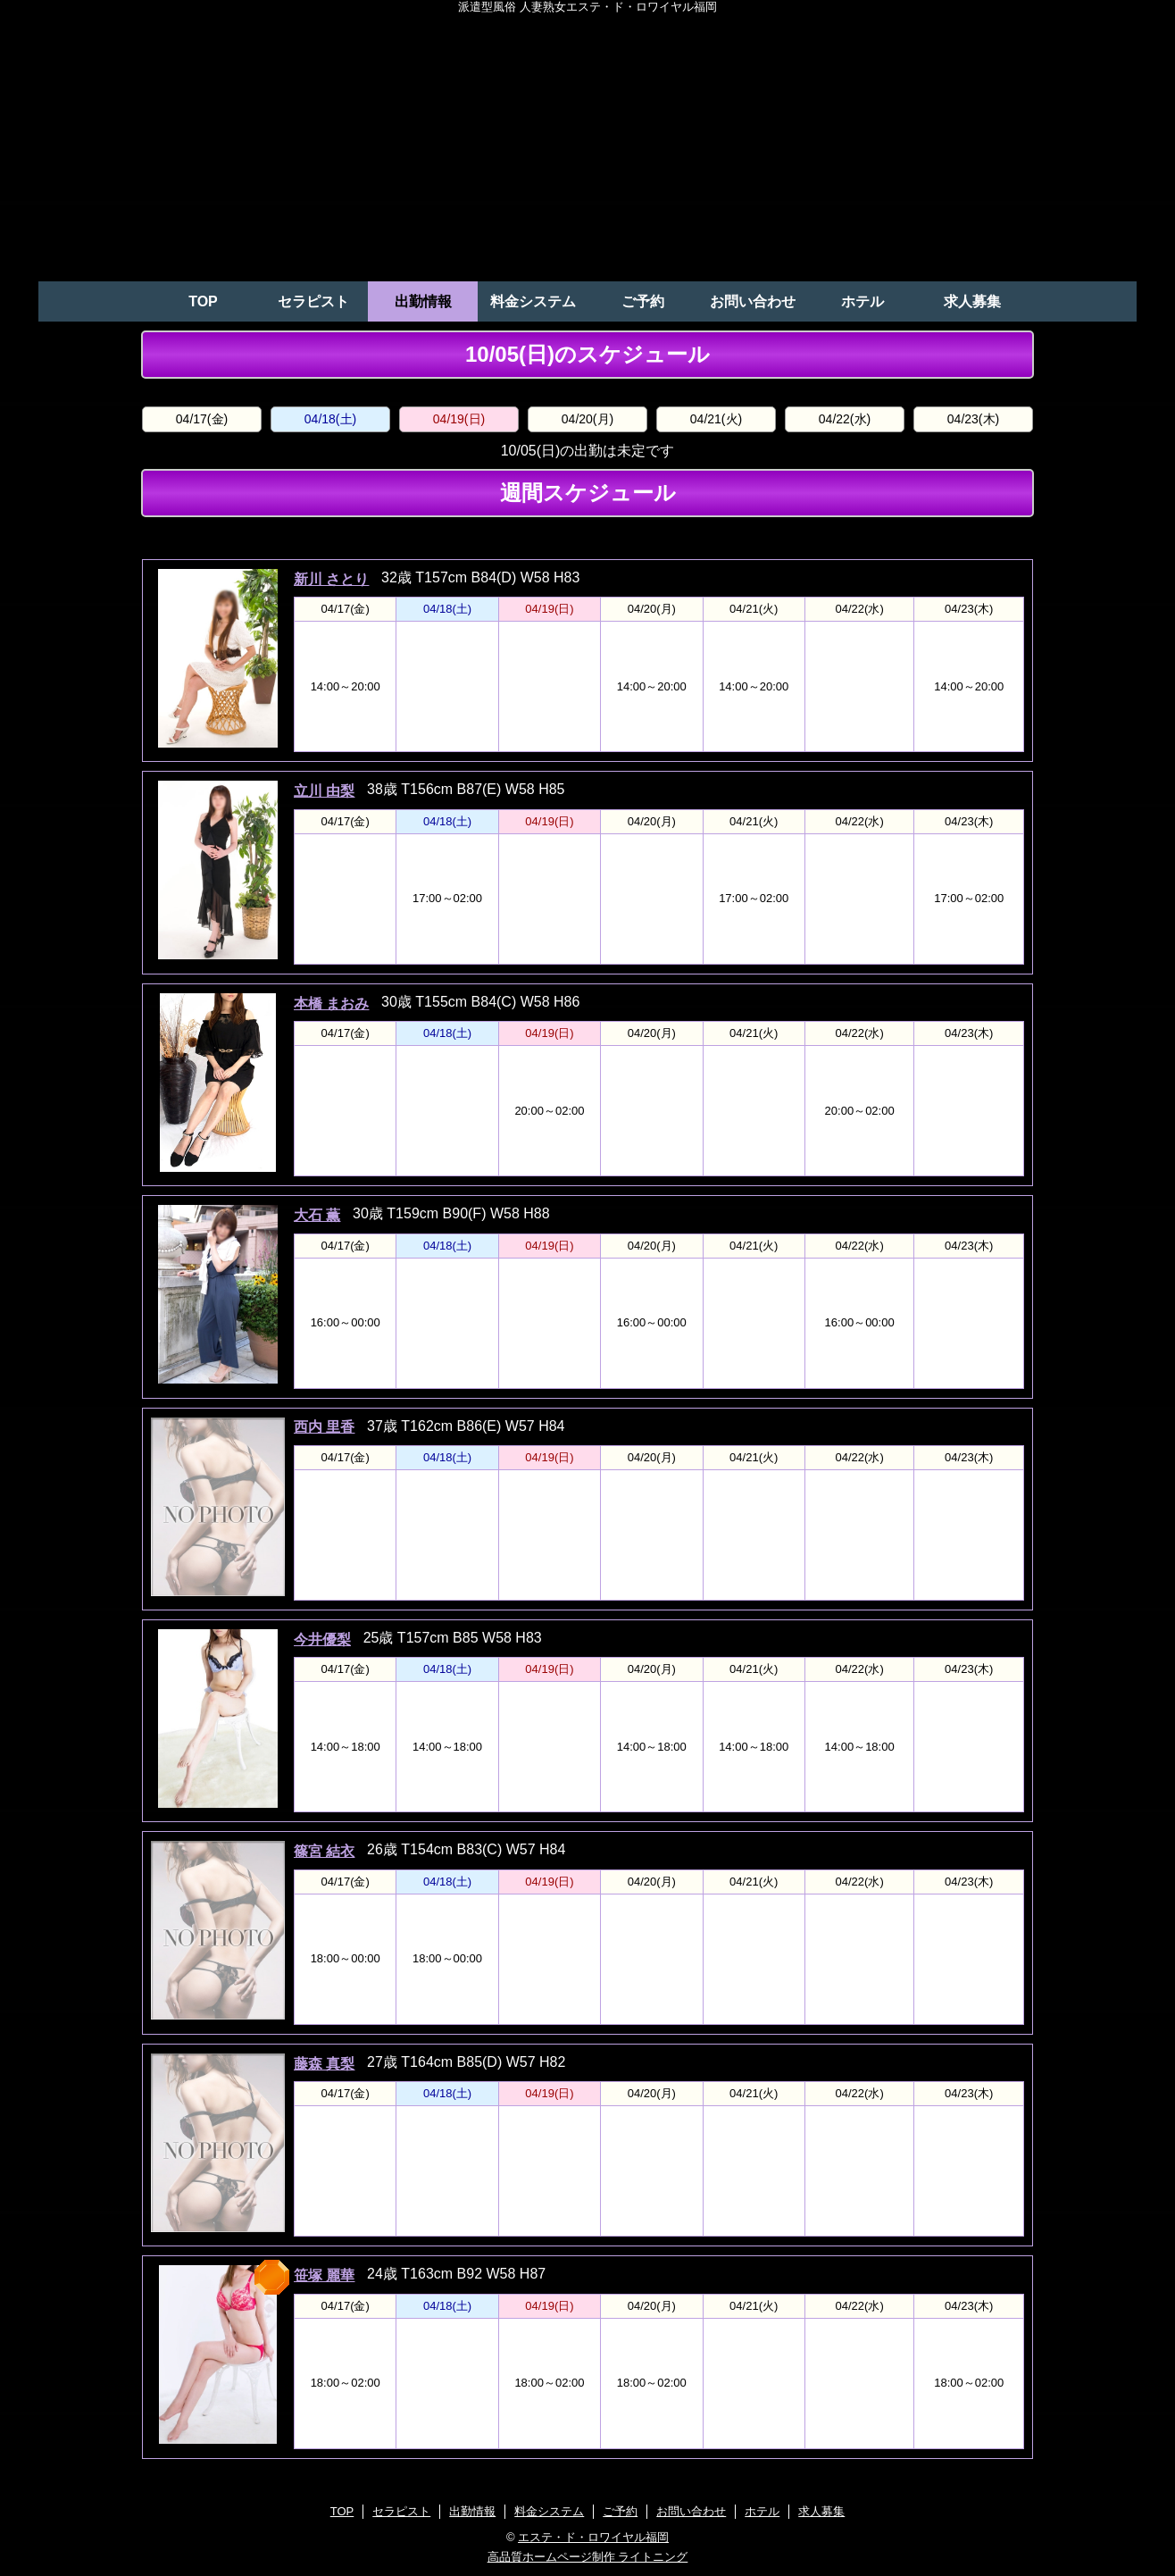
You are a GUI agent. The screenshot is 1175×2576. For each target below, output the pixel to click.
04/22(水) (845, 419)
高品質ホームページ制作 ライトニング (588, 2556)
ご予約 (642, 301)
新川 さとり (331, 579)
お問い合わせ (753, 301)
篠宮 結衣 (324, 1851)
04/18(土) (330, 419)
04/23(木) (973, 419)
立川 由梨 (324, 791)
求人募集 (972, 301)
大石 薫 (317, 1215)
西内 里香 (324, 1426)
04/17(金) (202, 419)
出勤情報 (423, 301)
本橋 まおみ (331, 1003)
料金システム (533, 301)
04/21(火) (716, 419)
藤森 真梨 (324, 2063)
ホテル (862, 301)
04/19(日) (459, 419)
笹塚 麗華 (324, 2275)
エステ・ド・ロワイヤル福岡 (593, 2537)
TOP (203, 301)
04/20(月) (587, 419)
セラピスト (313, 301)
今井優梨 (322, 1639)
